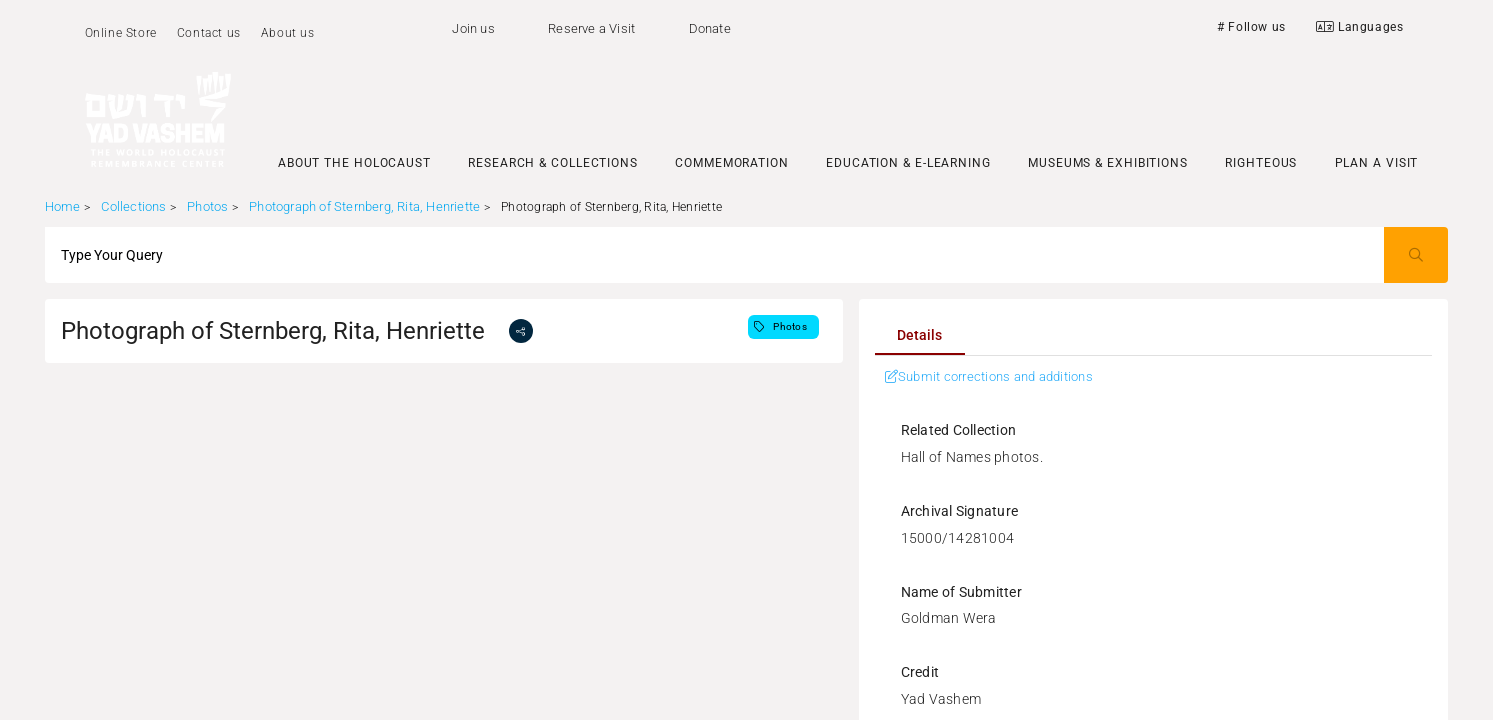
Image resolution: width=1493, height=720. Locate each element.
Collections (133, 206)
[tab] (920, 335)
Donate (710, 28)
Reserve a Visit (591, 28)
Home (63, 206)
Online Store (121, 33)
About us (288, 33)
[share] (521, 331)
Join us (473, 28)
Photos (207, 206)
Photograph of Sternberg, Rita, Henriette (364, 206)
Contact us (209, 33)
